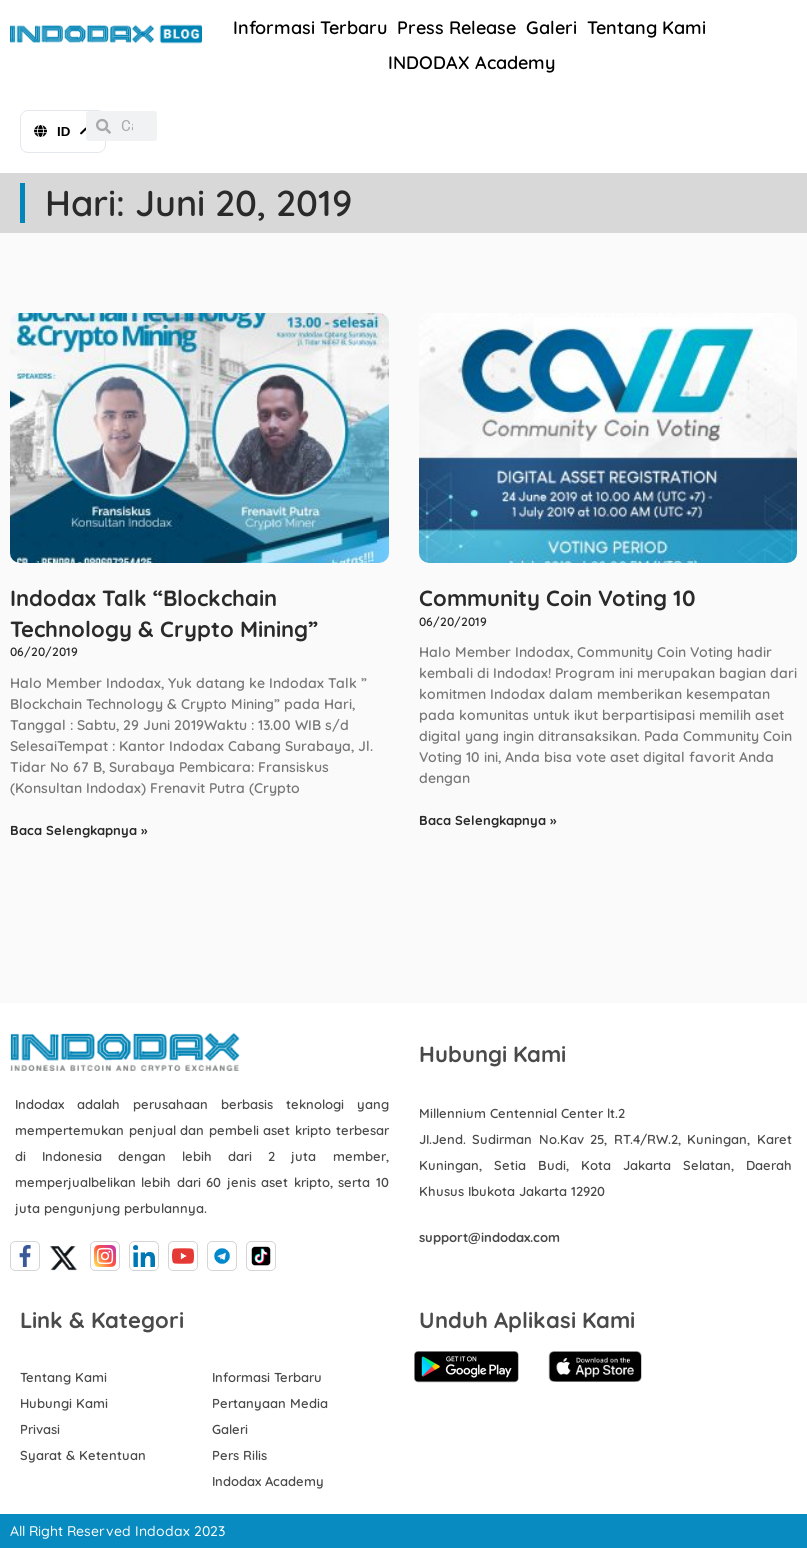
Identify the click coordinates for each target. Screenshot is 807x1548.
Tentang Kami (646, 27)
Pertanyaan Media (270, 1403)
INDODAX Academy (471, 62)
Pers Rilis (239, 1455)
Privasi (40, 1429)
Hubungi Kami (64, 1403)
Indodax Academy (268, 1481)
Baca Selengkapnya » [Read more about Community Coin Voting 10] (487, 820)
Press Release (456, 27)
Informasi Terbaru (310, 27)
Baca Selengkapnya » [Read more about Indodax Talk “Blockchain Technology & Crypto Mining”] (78, 830)
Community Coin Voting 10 (557, 598)
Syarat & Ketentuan (83, 1455)
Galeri (551, 27)
